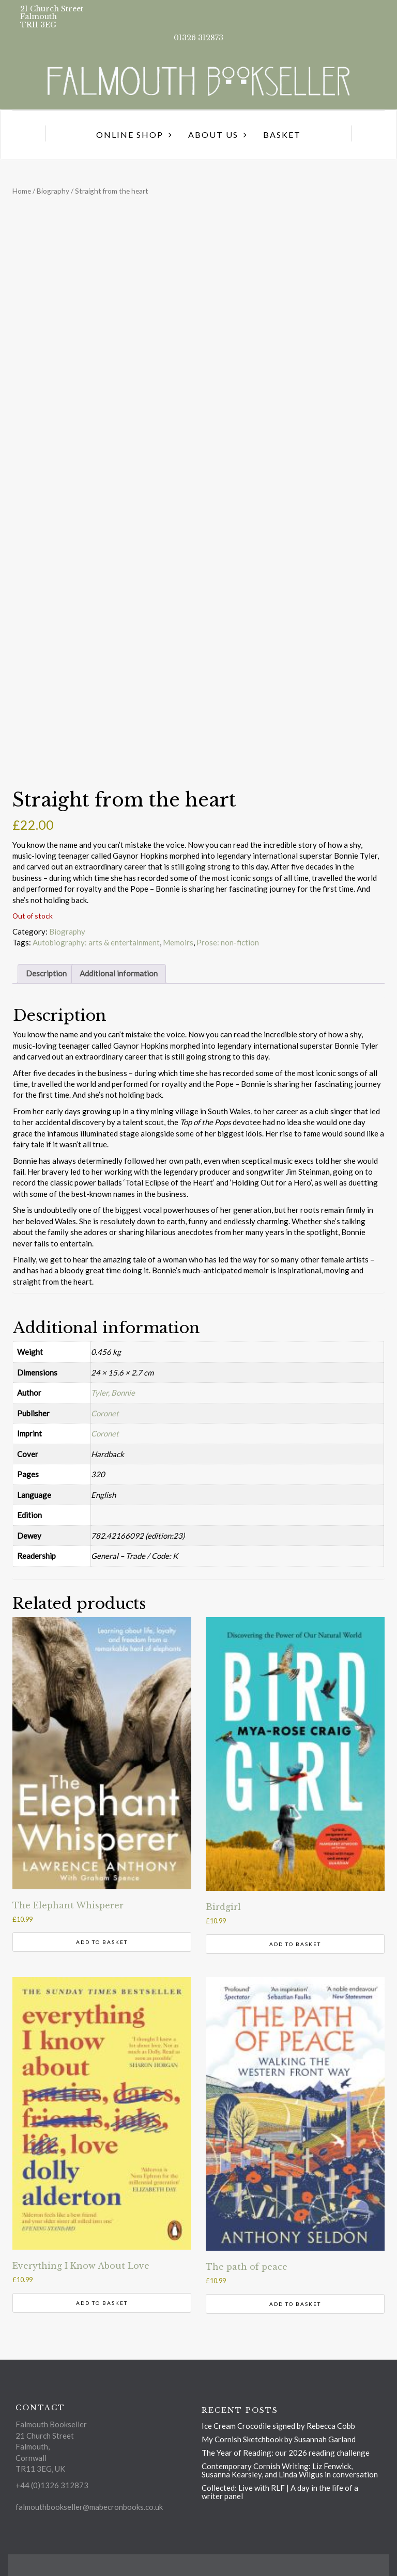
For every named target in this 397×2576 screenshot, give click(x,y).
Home (21, 190)
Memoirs (178, 942)
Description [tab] (46, 973)
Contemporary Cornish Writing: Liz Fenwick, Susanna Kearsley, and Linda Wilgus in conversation (290, 2470)
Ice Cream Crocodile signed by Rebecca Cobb (278, 2425)
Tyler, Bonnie (113, 1392)
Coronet (105, 1413)
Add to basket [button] (102, 1942)
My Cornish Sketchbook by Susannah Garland (279, 2439)
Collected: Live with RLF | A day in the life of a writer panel (280, 2492)
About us (213, 134)
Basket (282, 134)
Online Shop (129, 134)
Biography (53, 190)
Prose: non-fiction (227, 942)
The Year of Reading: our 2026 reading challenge (286, 2452)
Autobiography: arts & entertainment (96, 942)
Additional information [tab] (119, 973)
